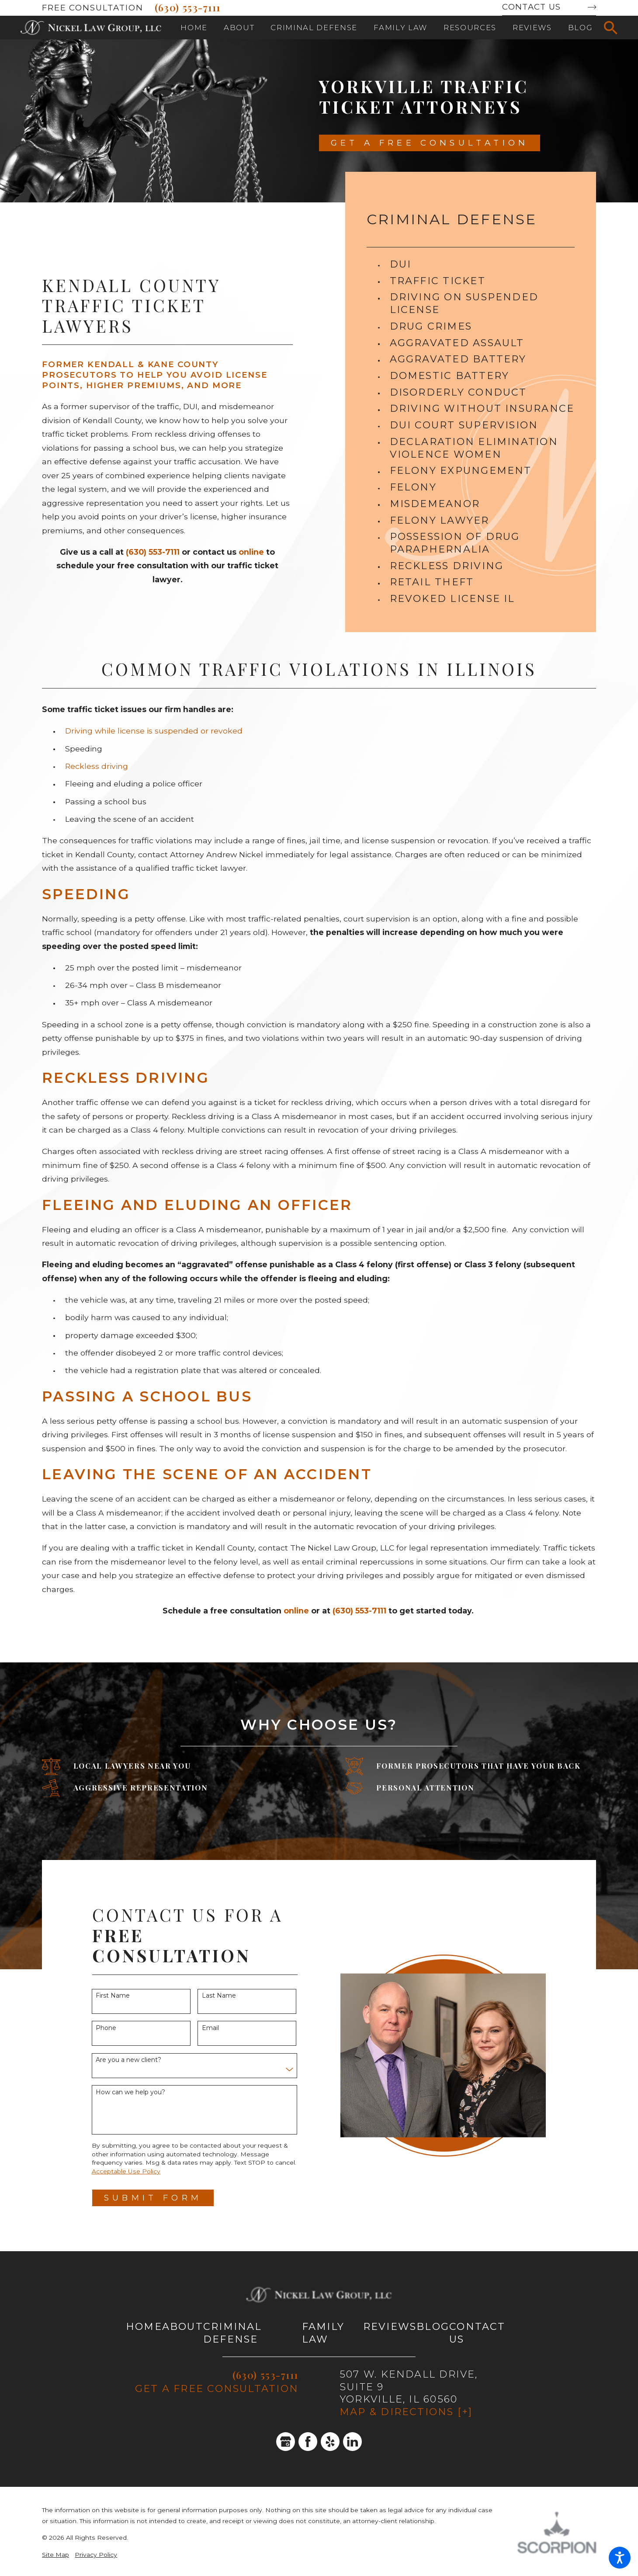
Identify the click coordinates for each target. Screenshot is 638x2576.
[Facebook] (308, 2441)
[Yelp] (330, 2441)
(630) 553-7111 (188, 7)
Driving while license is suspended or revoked (154, 730)
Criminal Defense (232, 2332)
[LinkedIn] (352, 2441)
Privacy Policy (96, 2554)
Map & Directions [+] (406, 2412)
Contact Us (531, 7)
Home (144, 2326)
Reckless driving (96, 766)
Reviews (390, 2326)
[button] (620, 2558)
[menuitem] (193, 27)
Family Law (323, 2332)
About (182, 2326)
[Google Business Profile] (285, 2441)
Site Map (55, 2554)
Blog (432, 2326)
